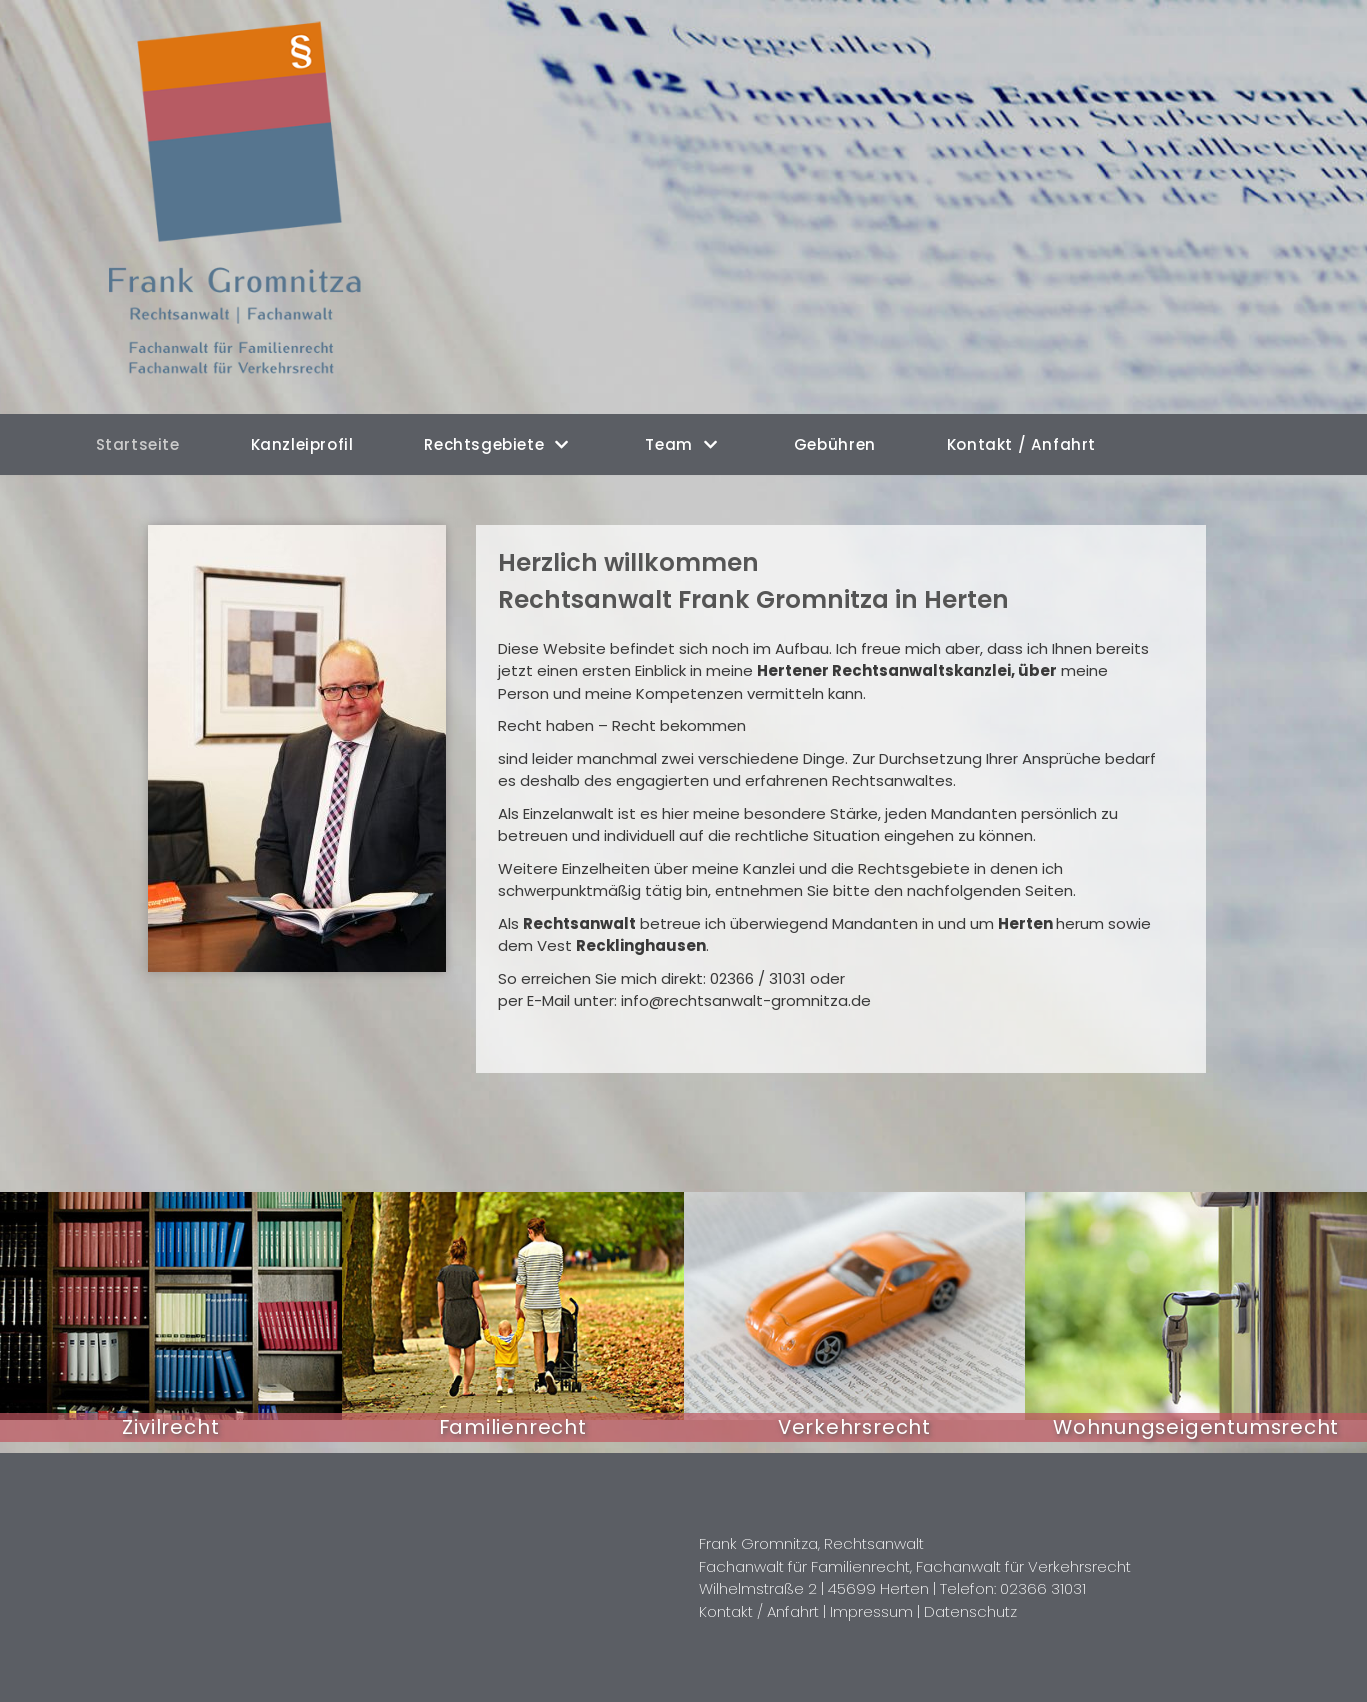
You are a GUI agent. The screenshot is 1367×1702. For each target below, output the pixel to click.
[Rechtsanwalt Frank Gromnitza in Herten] (246, 207)
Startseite (138, 444)
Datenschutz (969, 1610)
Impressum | (876, 1610)
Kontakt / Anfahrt (1020, 444)
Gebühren (835, 444)
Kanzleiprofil (302, 444)
